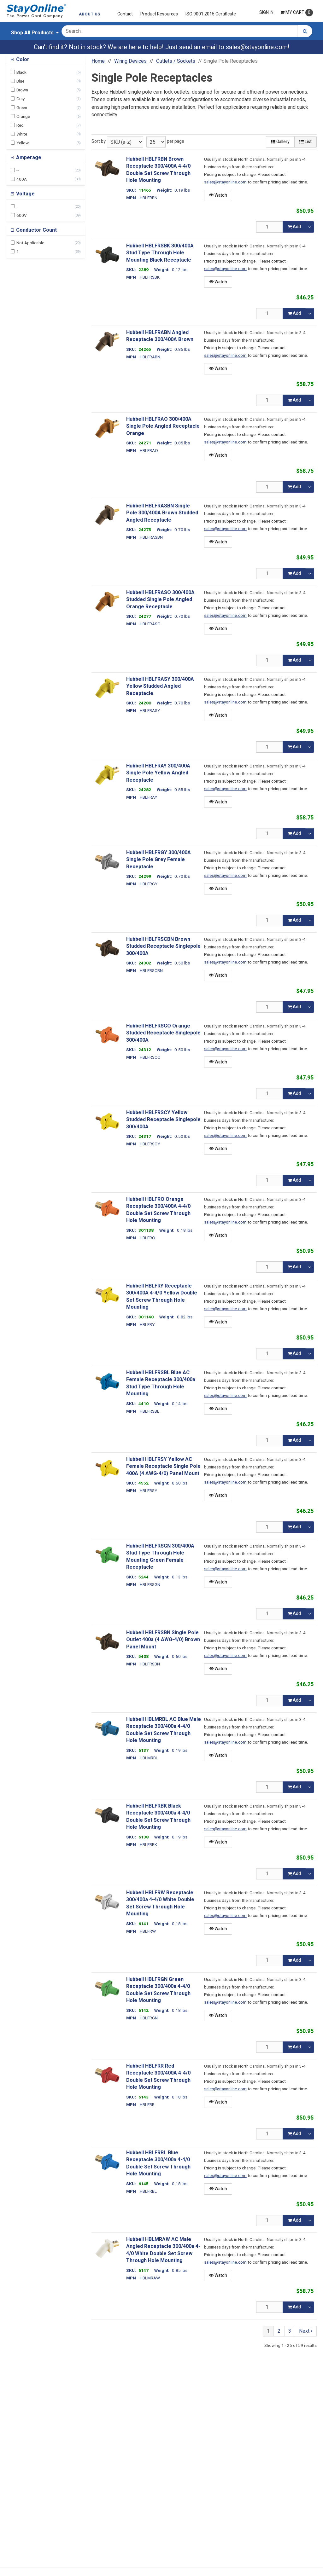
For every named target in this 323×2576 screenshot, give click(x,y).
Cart (296, 12)
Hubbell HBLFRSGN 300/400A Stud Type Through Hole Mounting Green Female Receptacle (160, 1557)
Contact (125, 14)
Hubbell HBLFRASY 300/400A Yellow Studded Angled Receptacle (160, 686)
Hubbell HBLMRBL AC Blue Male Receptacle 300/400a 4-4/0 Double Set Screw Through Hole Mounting (163, 1730)
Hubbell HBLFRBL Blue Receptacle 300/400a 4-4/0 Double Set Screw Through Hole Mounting (158, 2163)
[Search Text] (179, 31)
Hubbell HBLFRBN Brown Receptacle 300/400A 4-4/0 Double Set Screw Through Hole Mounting (158, 170)
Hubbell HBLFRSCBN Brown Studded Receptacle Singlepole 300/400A (163, 946)
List (305, 141)
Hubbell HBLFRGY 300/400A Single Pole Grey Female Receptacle (158, 859)
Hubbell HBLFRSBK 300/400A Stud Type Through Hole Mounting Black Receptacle (160, 252)
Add (294, 226)
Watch (218, 195)
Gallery (280, 141)
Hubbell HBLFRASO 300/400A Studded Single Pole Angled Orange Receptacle (160, 599)
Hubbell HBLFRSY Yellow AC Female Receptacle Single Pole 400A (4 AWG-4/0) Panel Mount (163, 1466)
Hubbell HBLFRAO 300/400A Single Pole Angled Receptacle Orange (163, 426)
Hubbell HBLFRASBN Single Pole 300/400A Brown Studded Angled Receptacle (162, 513)
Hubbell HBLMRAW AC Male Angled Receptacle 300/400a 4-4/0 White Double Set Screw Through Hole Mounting (163, 2250)
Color (22, 59)
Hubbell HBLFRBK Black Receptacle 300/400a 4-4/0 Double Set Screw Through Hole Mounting (158, 1817)
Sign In (266, 12)
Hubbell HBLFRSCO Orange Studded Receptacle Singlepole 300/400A (163, 1033)
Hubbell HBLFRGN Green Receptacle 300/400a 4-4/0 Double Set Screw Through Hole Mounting (158, 1990)
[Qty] (269, 227)
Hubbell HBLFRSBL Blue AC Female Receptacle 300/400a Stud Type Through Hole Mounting (160, 1383)
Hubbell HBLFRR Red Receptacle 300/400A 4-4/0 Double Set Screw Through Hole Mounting (158, 2077)
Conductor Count (36, 230)
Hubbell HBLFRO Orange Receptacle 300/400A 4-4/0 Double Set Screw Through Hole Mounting (158, 1210)
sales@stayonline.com (257, 47)
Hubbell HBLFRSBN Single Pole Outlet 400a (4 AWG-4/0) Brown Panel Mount (163, 1639)
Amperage (28, 157)
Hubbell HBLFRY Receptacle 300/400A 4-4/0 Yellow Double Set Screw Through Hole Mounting (161, 1296)
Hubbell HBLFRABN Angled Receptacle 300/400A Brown (159, 336)
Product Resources (159, 14)
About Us (89, 14)
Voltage (25, 194)
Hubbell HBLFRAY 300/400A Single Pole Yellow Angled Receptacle (158, 773)
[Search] (304, 31)
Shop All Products (32, 33)
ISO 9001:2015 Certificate (210, 14)
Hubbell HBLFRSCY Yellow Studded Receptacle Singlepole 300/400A (163, 1119)
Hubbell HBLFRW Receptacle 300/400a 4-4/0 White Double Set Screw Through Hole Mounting (160, 1903)
